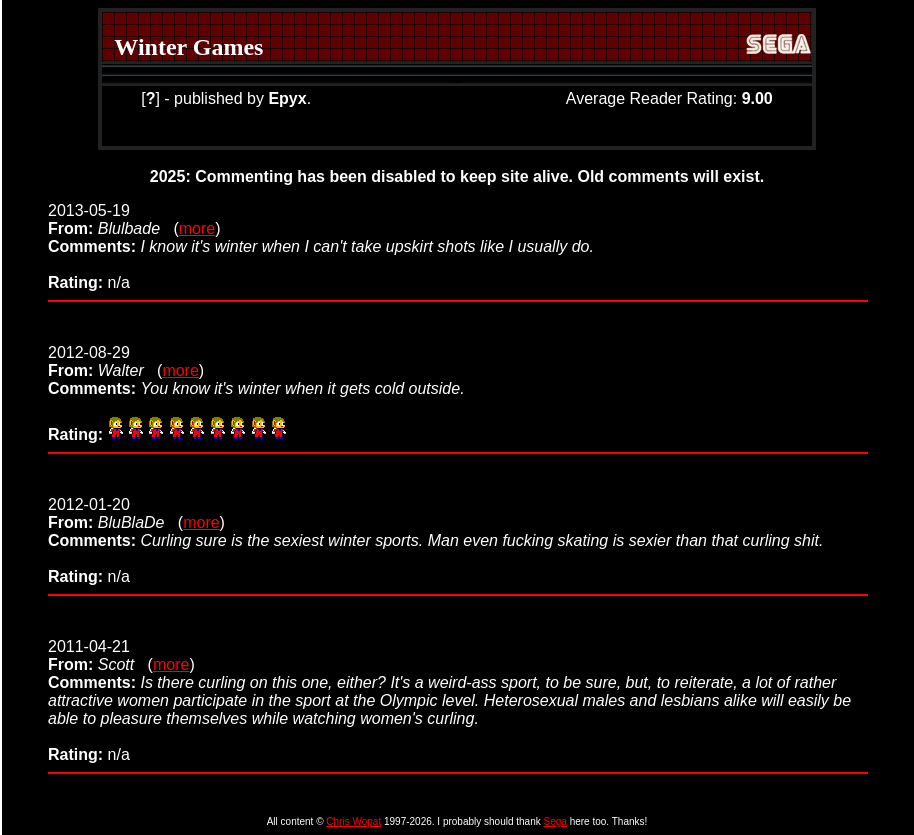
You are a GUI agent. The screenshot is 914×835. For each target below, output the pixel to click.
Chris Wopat (353, 821)
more (197, 228)
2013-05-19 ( (113, 219)
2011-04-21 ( (100, 655)
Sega (555, 821)
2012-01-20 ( (115, 513)
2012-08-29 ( (105, 361)
